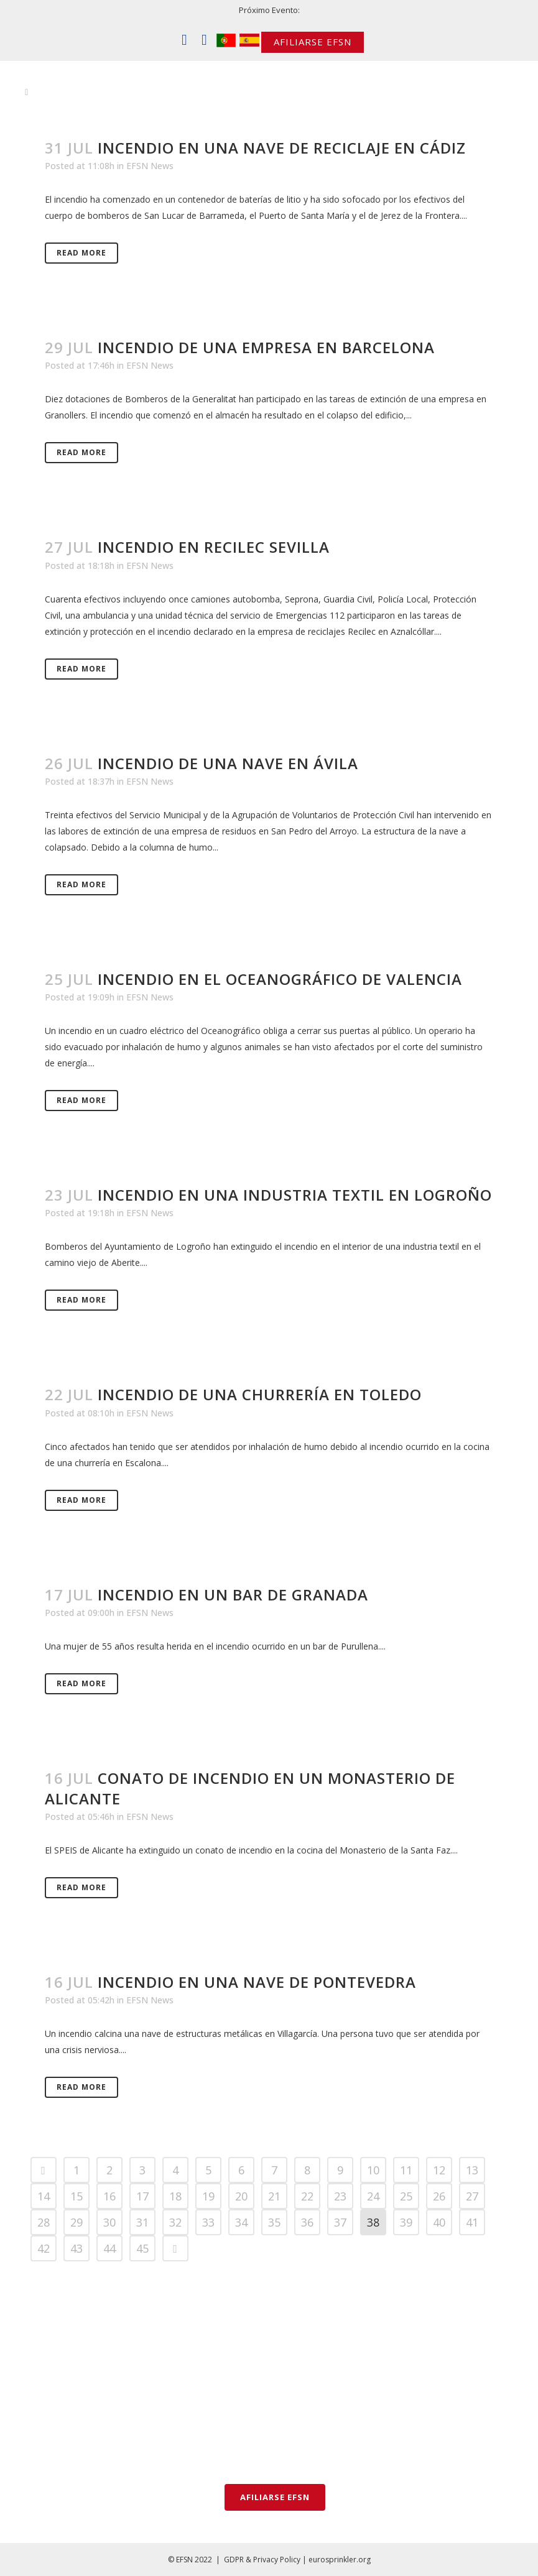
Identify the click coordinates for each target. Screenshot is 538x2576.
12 (439, 2170)
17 (142, 2196)
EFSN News (150, 166)
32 (175, 2222)
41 (472, 2222)
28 (43, 2222)
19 (208, 2196)
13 (472, 2170)
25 (406, 2196)
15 (76, 2196)
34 (241, 2222)
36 (307, 2222)
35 (274, 2222)
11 (406, 2170)
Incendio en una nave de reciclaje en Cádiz (282, 147)
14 (43, 2196)
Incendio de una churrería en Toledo (260, 1394)
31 (142, 2222)
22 (307, 2196)
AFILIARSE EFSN (312, 41)
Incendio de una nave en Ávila (228, 763)
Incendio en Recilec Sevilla (214, 547)
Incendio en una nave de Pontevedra (257, 1982)
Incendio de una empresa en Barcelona (266, 347)
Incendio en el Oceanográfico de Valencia (280, 979)
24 (373, 2196)
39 (406, 2222)
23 (340, 2196)
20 (241, 2196)
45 (142, 2248)
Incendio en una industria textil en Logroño (295, 1194)
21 (274, 2196)
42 (43, 2248)
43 (76, 2248)
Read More (81, 252)
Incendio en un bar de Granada (233, 1594)
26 (439, 2196)
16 (109, 2196)
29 (76, 2222)
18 (175, 2196)
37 (340, 2222)
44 (109, 2248)
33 (208, 2222)
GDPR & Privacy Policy (262, 2559)
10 (373, 2170)
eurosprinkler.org (339, 2559)
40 (439, 2222)
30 (109, 2222)
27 (472, 2196)
